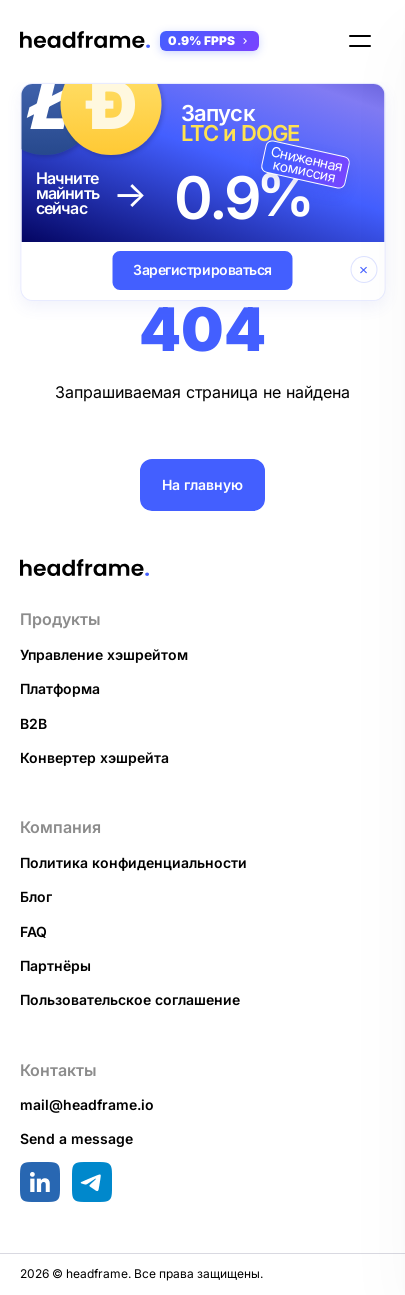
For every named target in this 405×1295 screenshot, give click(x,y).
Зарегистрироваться (202, 269)
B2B (33, 723)
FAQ (33, 931)
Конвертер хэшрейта (94, 757)
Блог (36, 896)
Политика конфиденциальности (133, 862)
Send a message (76, 1138)
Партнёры (55, 965)
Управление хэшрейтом (104, 654)
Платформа (60, 688)
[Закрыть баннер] (363, 269)
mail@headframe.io (87, 1104)
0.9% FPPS (209, 40)
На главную (202, 484)
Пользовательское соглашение (130, 999)
